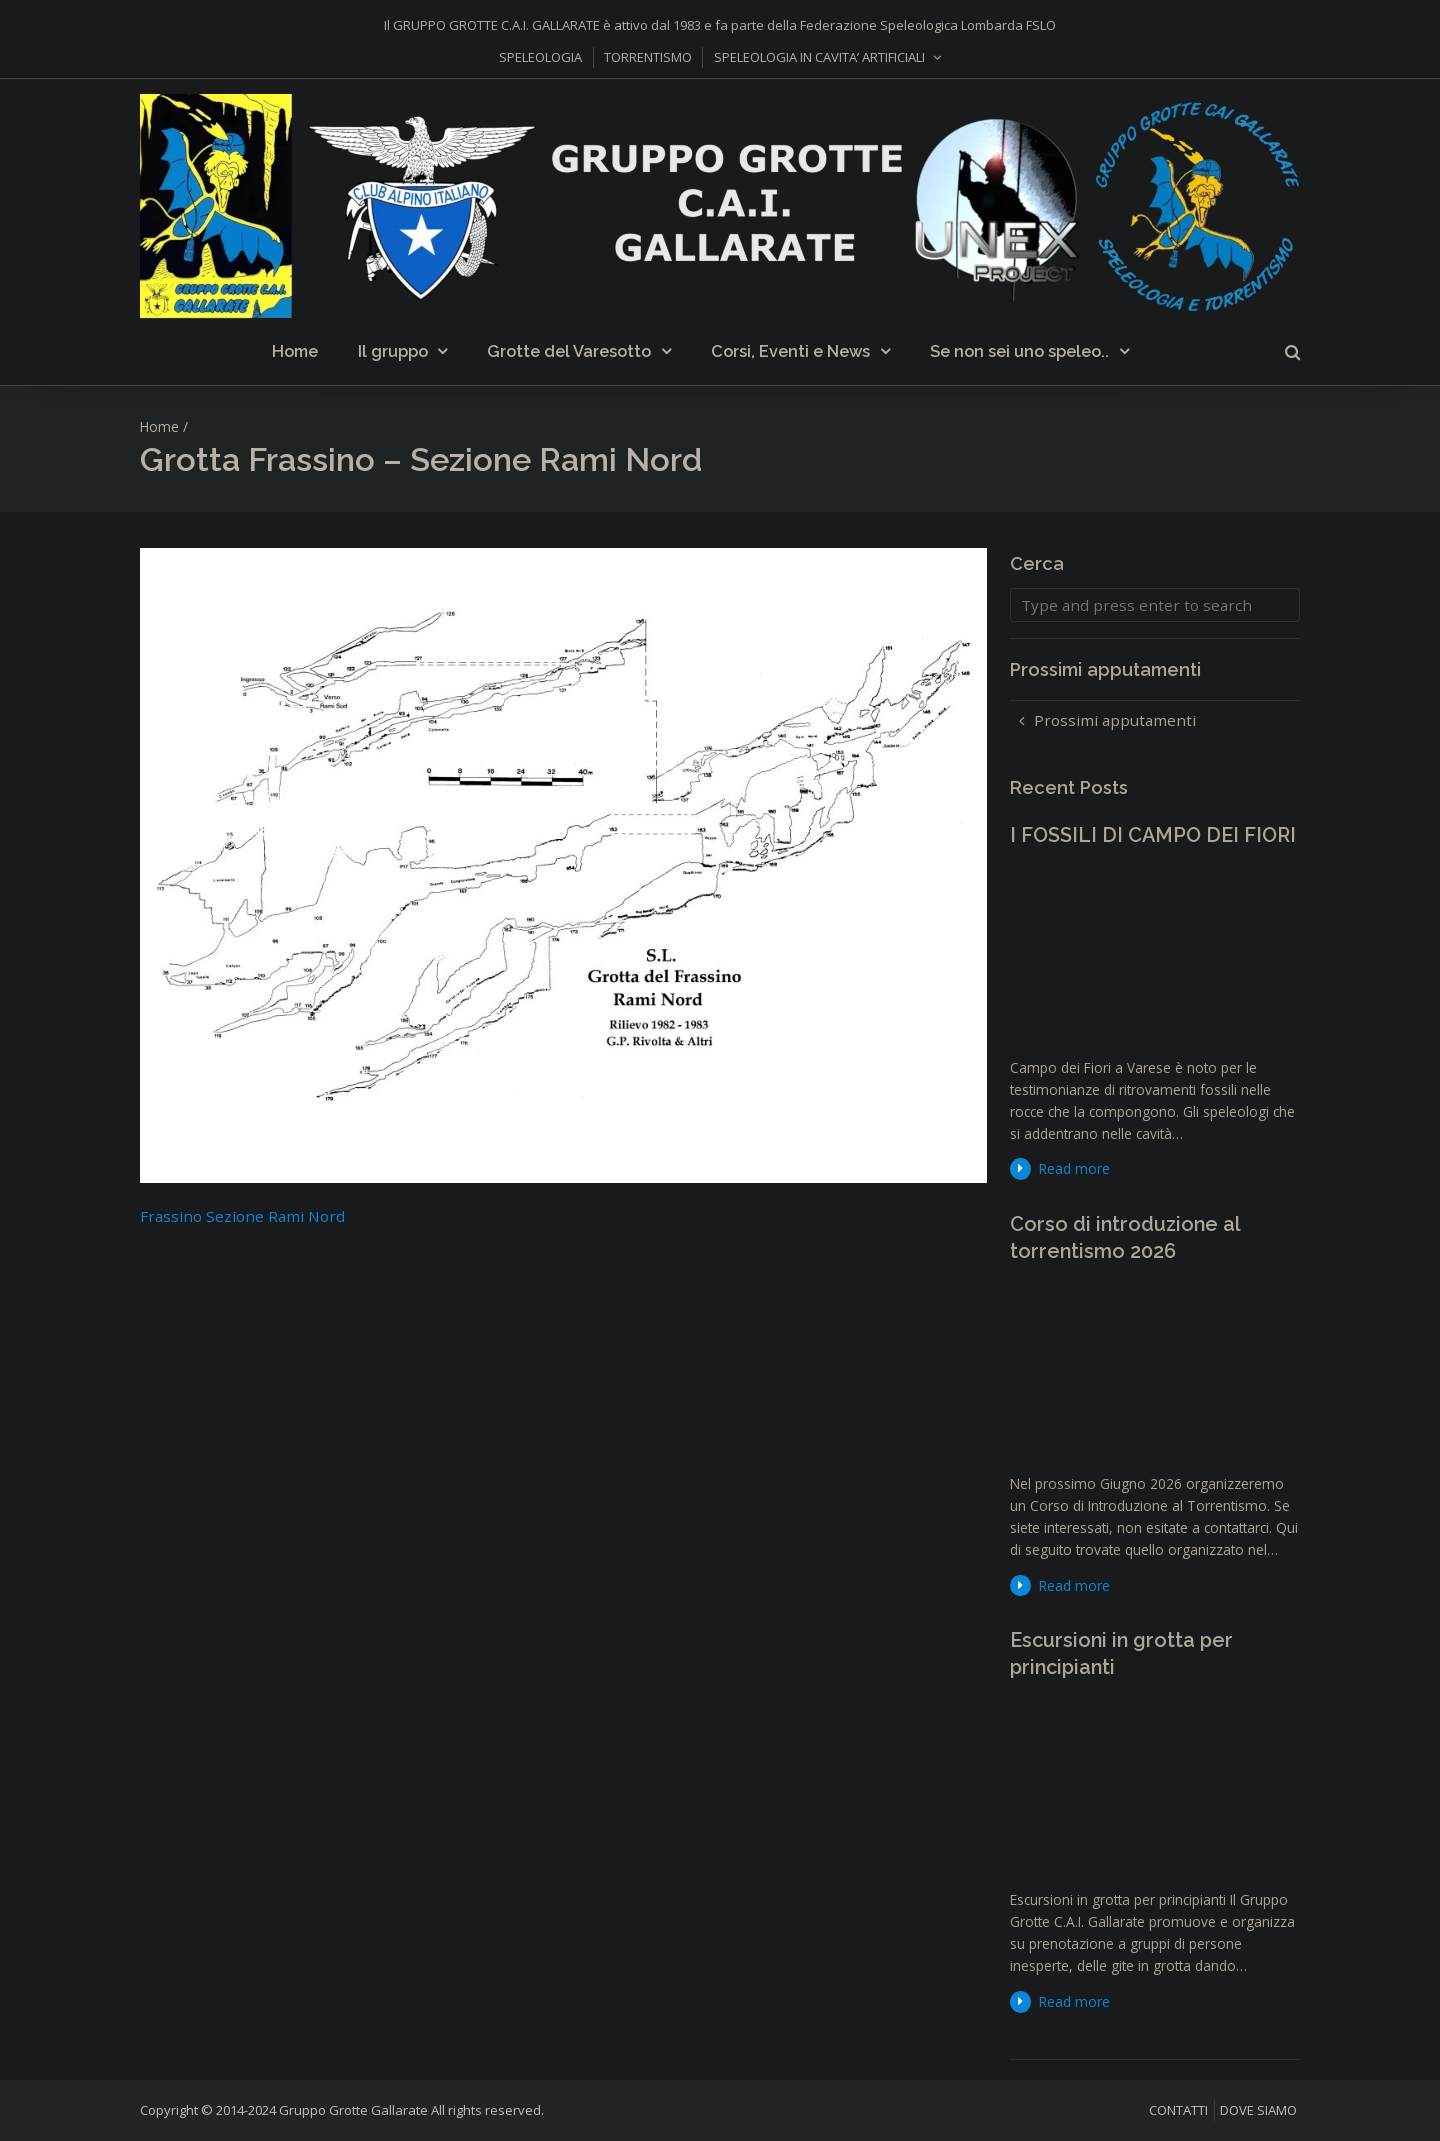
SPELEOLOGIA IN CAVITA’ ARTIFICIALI (819, 57)
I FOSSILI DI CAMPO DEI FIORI (1153, 835)
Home (295, 351)
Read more (1074, 1168)
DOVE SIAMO (1258, 2110)
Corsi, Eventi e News (790, 351)
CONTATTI (1178, 2110)
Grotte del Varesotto (569, 351)
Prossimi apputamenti (1115, 720)
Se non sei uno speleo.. (1019, 351)
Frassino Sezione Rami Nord (242, 1216)
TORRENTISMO (648, 57)
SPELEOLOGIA (540, 57)
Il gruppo (393, 351)
